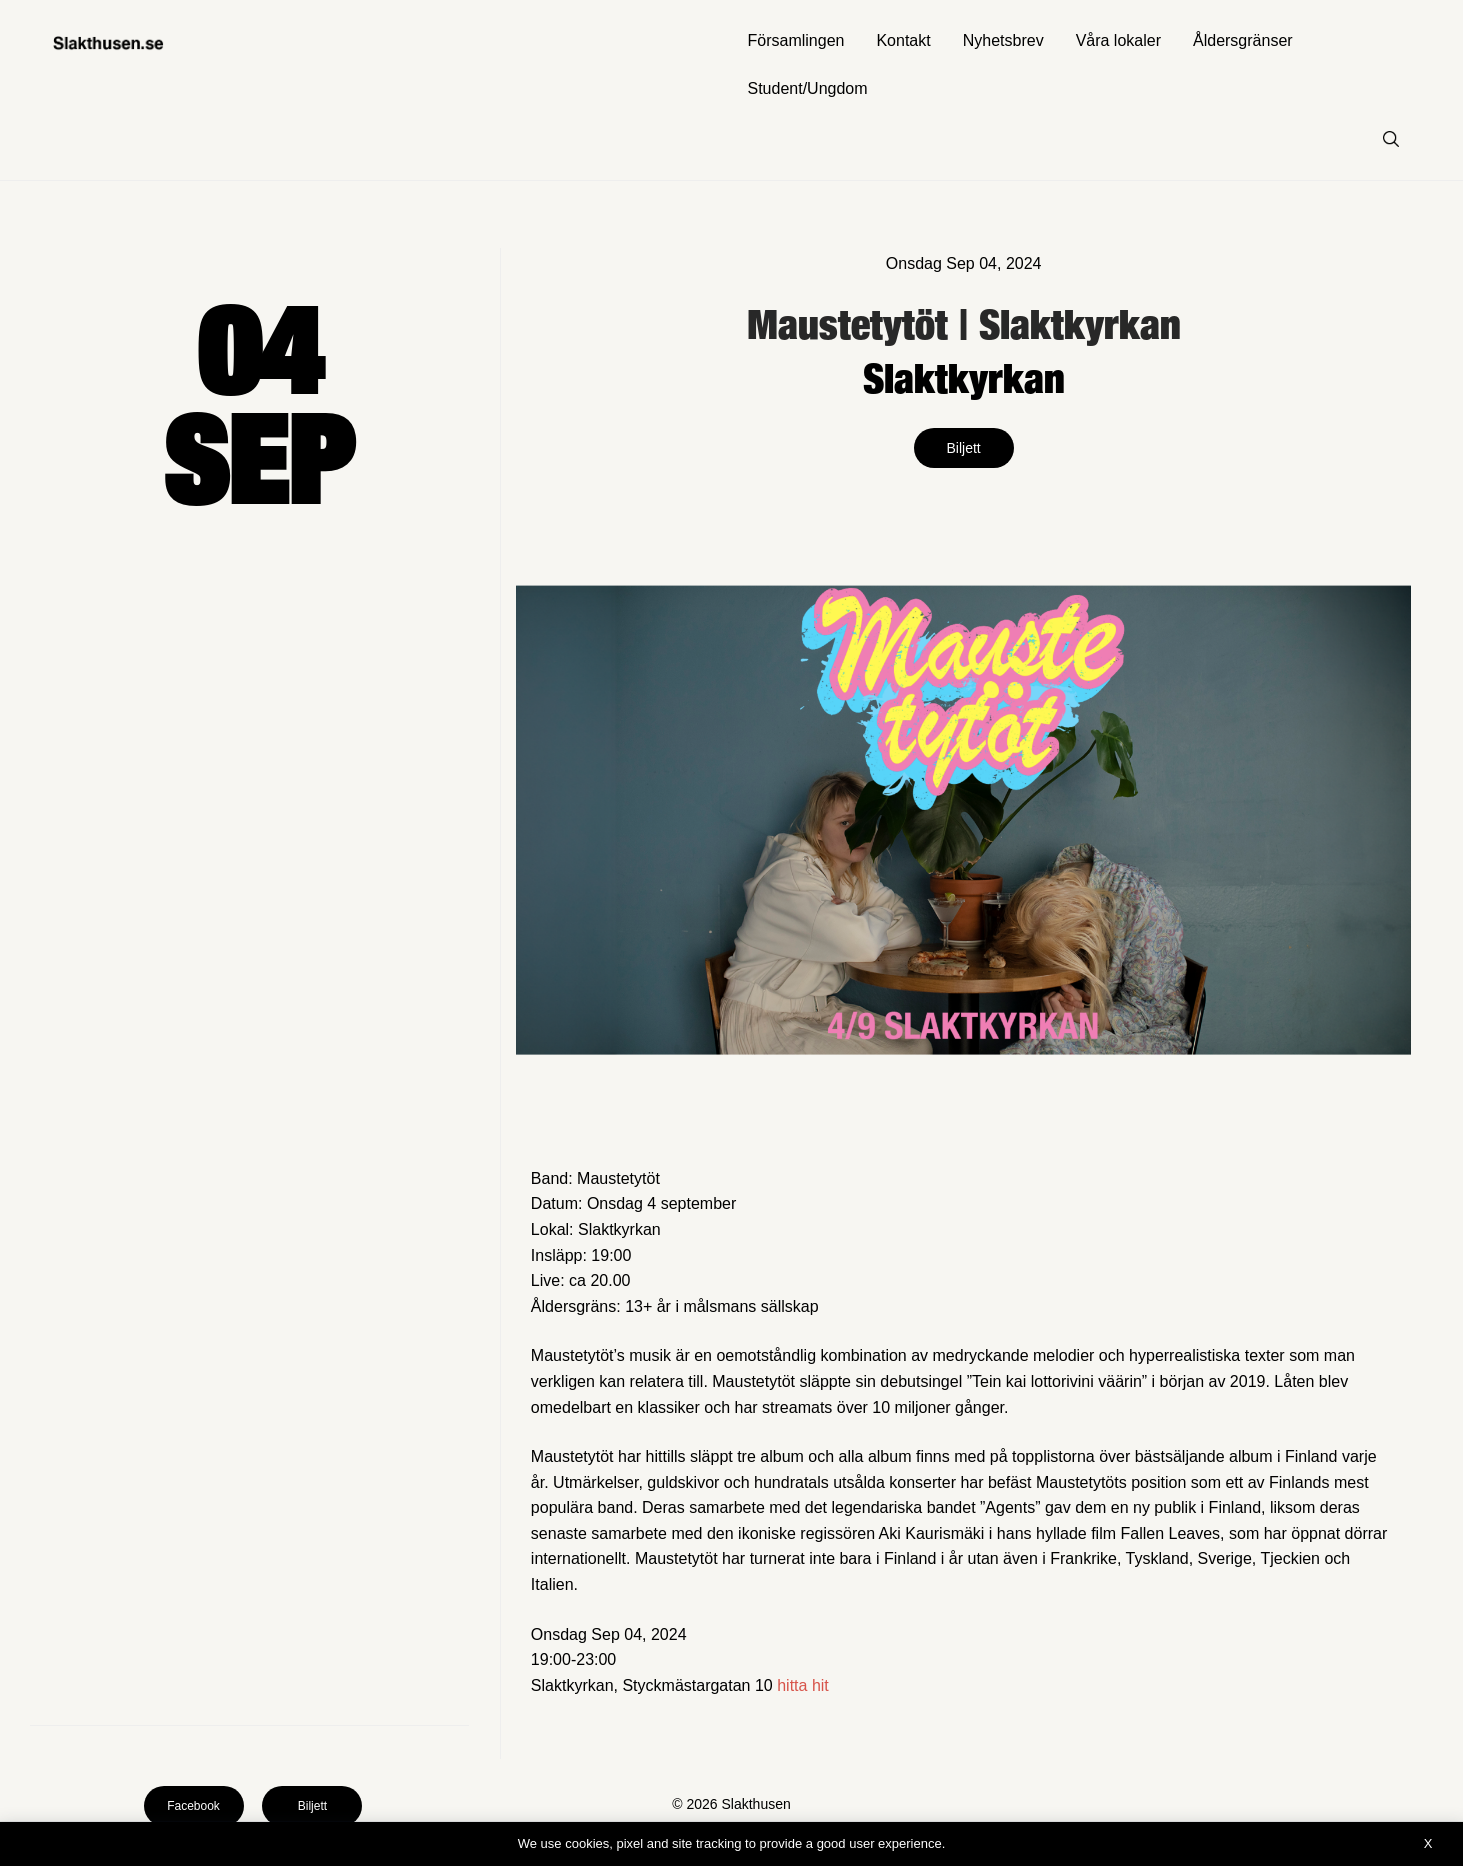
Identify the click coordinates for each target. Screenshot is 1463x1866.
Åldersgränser (1243, 40)
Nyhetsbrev (1003, 40)
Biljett (964, 448)
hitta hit (803, 1685)
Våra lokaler (1118, 40)
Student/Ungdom (808, 88)
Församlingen (796, 40)
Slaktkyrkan (964, 377)
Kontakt (903, 40)
